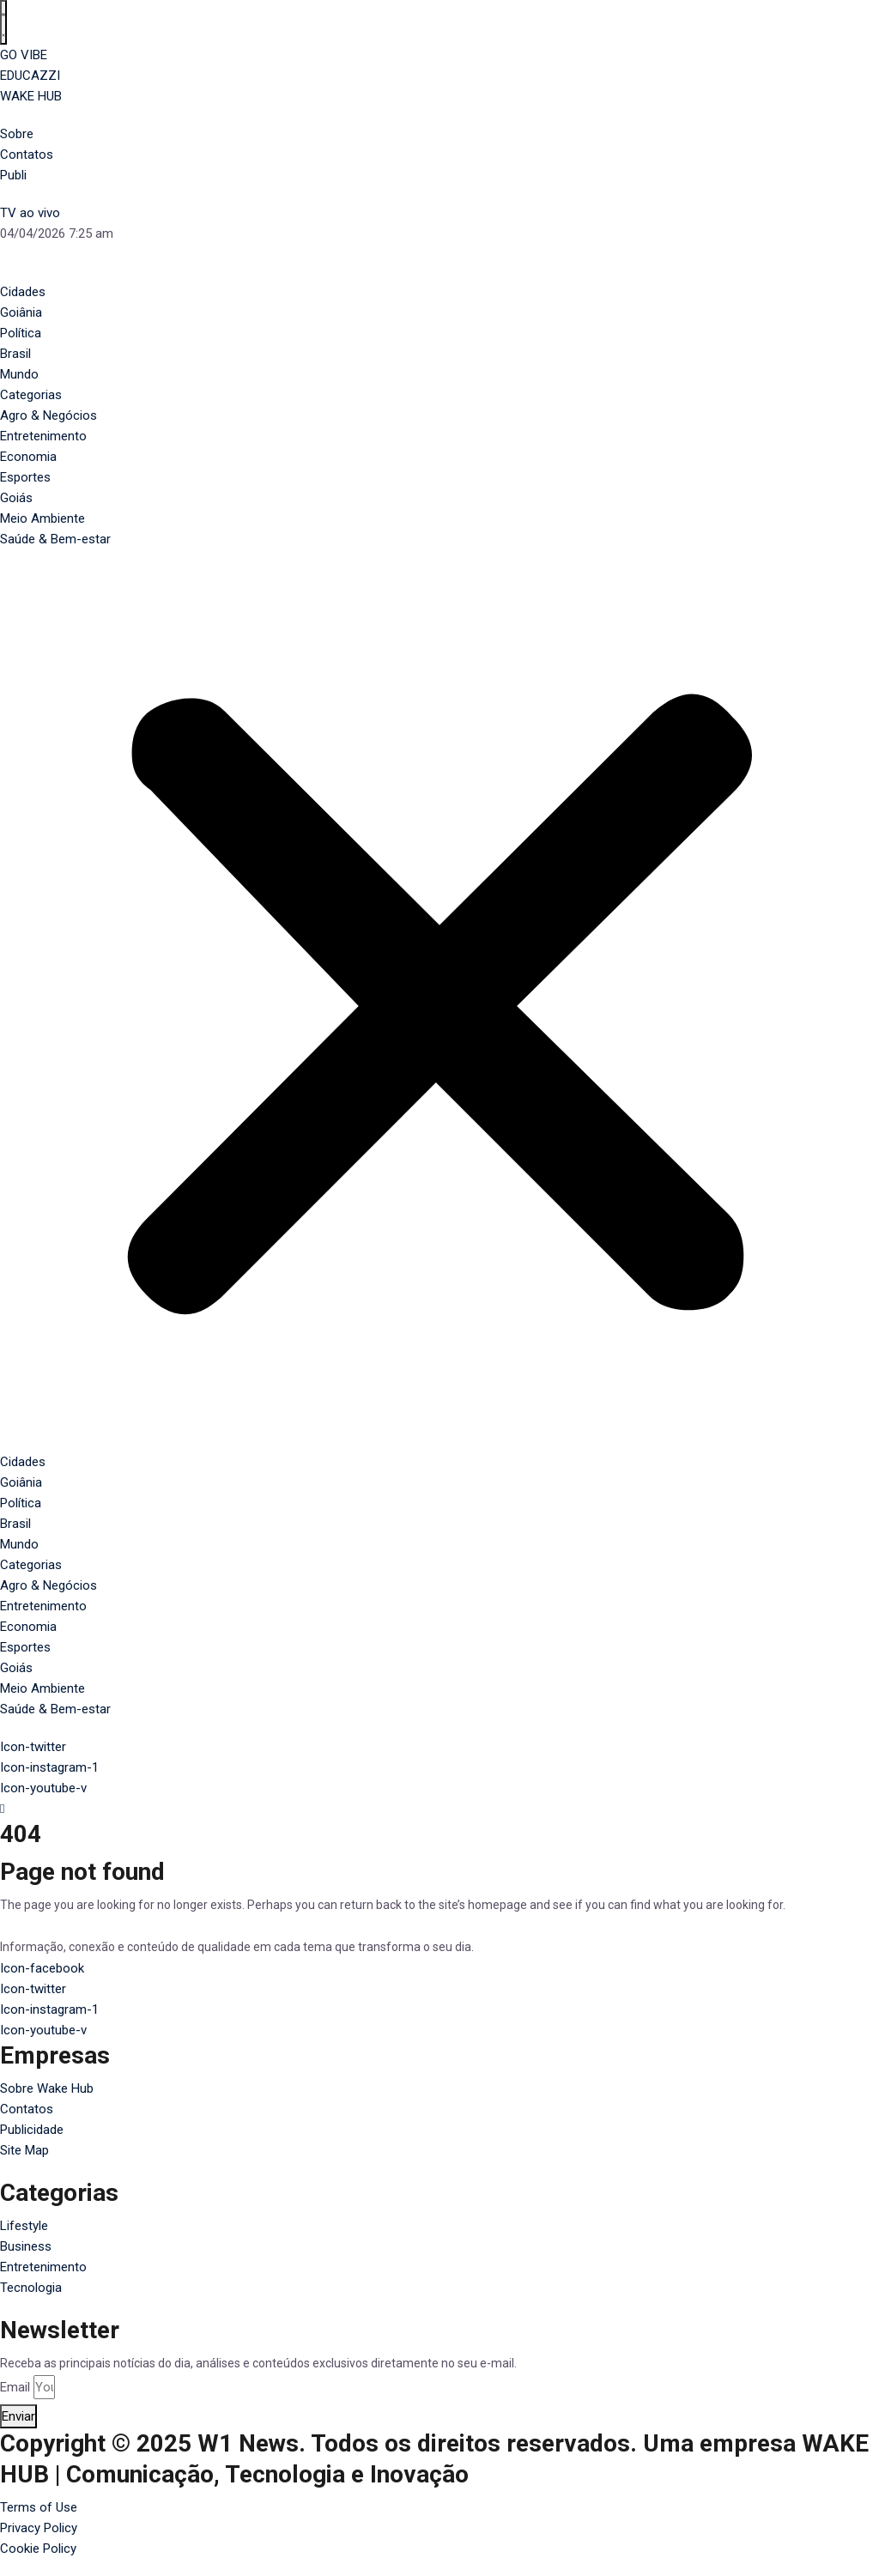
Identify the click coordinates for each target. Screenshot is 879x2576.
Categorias (31, 395)
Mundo (19, 374)
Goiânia (21, 312)
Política (20, 333)
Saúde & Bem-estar (55, 539)
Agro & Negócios (48, 415)
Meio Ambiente (42, 518)
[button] (439, 1009)
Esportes (25, 477)
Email (15, 2387)
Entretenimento (43, 436)
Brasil (15, 353)
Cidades (22, 292)
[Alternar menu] (3, 22)
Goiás (16, 498)
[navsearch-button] (439, 1808)
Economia (28, 456)
